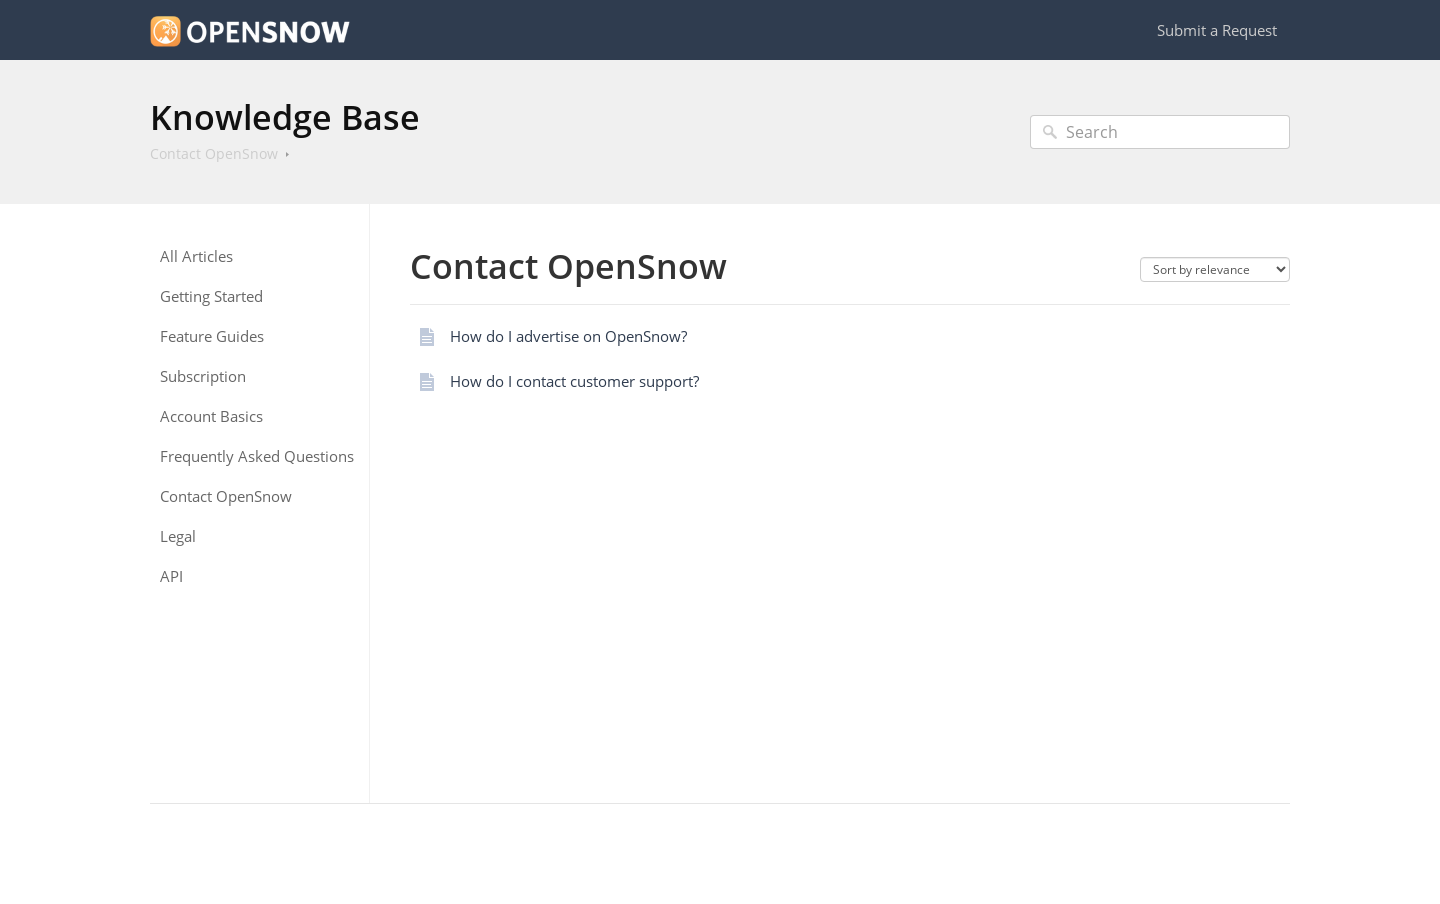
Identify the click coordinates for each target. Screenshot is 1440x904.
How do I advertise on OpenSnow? (568, 336)
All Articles (196, 256)
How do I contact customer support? (574, 381)
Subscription (203, 376)
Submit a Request (1217, 30)
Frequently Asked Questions (257, 456)
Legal (178, 536)
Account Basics (211, 416)
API (171, 576)
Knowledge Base (285, 117)
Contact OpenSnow (214, 153)
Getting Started (211, 296)
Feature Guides (212, 336)
